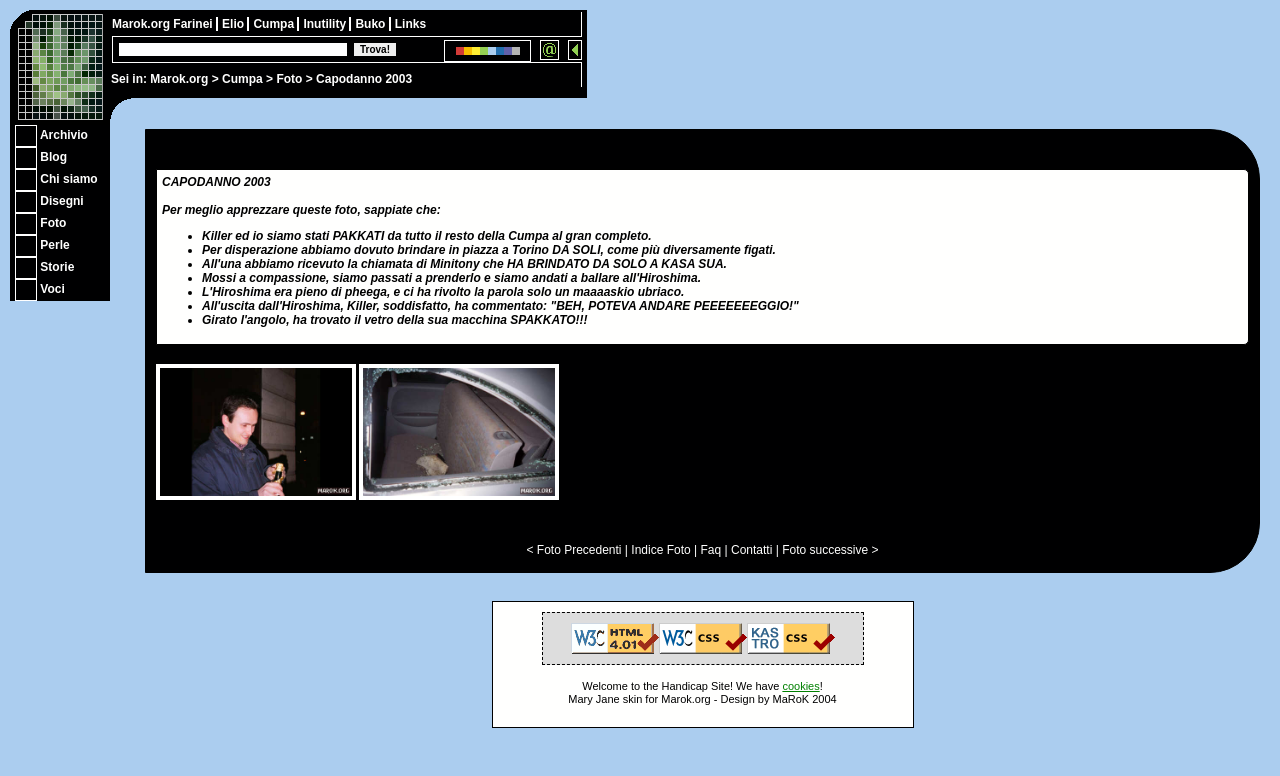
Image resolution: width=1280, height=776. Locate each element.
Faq (711, 550)
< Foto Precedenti (573, 550)
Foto (289, 79)
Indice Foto (660, 550)
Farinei (194, 24)
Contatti (751, 550)
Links (410, 24)
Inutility (326, 24)
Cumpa (242, 79)
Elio (234, 24)
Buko (371, 24)
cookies (800, 686)
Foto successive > (830, 550)
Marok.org (179, 79)
